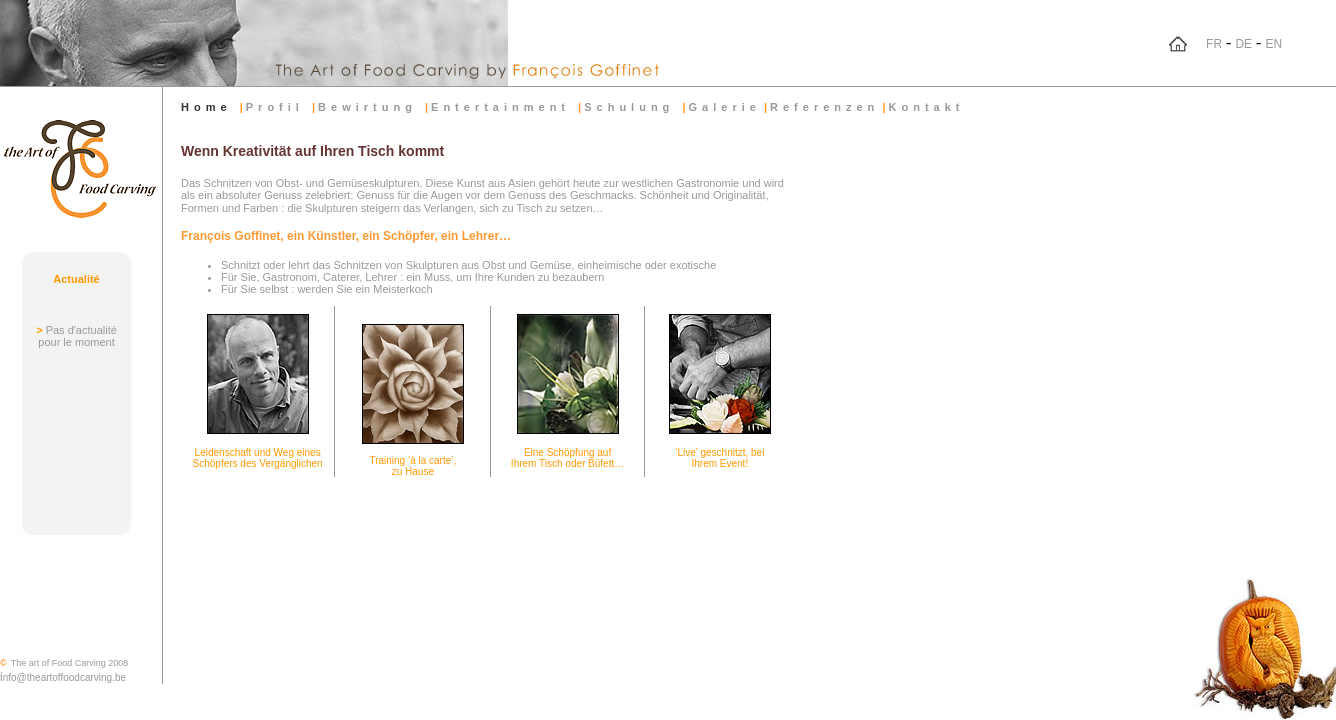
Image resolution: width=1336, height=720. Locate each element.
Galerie (725, 107)
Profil (279, 107)
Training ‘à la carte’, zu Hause (412, 466)
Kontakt (927, 107)
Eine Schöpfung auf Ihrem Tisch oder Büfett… (567, 458)
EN (1273, 44)
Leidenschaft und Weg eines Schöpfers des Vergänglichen (258, 458)
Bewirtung (371, 107)
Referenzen (824, 107)
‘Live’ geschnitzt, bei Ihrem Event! (719, 458)
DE (1243, 44)
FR (1214, 44)
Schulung (633, 107)
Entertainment (504, 107)
